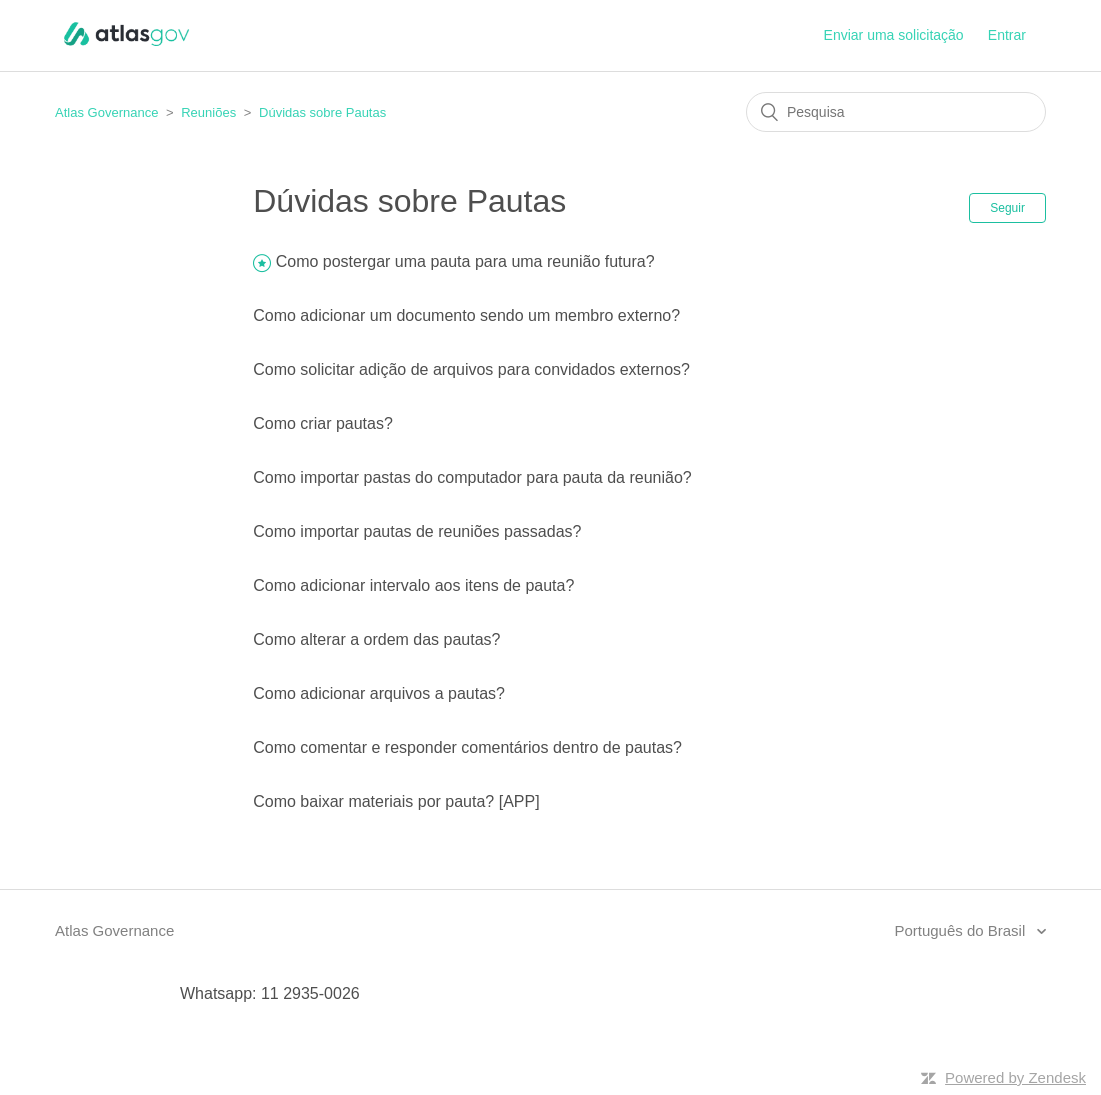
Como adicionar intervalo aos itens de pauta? (413, 585)
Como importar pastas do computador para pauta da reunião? (472, 477)
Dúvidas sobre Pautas (322, 112)
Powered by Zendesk (1015, 1077)
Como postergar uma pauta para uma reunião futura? (465, 261)
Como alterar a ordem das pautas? (376, 639)
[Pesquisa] (896, 112)
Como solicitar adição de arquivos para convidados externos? (471, 369)
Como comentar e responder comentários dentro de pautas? (467, 747)
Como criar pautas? (323, 423)
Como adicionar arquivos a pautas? (379, 693)
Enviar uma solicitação (894, 35)
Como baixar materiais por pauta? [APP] (396, 801)
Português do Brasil (961, 930)
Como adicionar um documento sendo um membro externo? (466, 315)
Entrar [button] (1007, 35)
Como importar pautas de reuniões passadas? (417, 531)
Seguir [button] (1007, 208)
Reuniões (208, 112)
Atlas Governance (106, 112)
